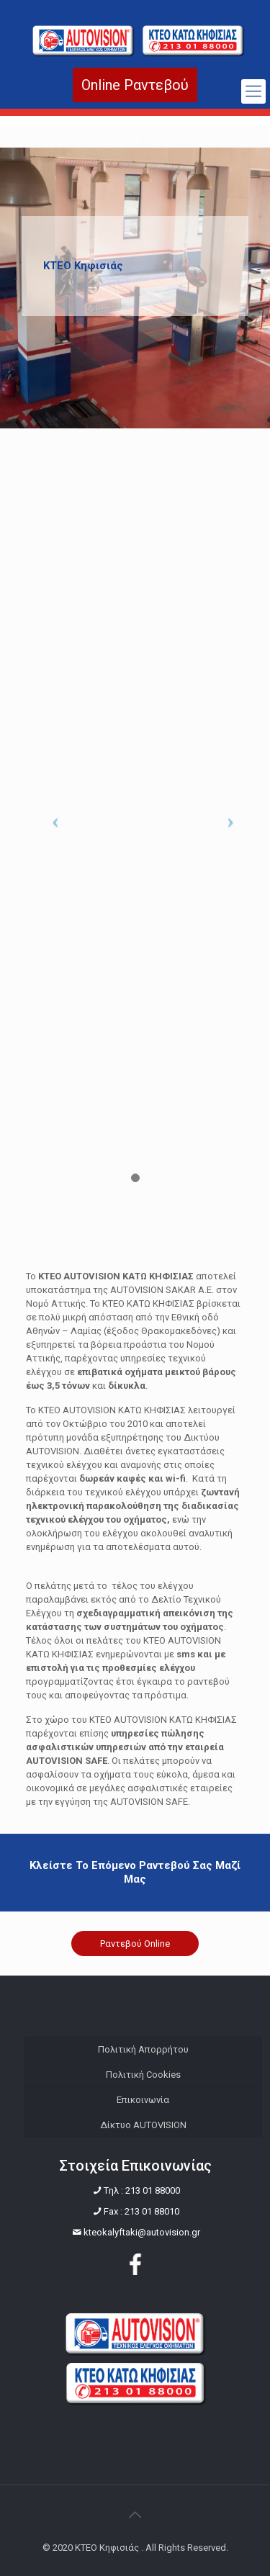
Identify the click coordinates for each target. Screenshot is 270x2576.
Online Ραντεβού (135, 85)
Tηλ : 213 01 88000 (142, 2190)
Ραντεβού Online (135, 1943)
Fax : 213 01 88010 (141, 2211)
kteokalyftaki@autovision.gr (142, 2232)
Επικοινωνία (143, 2099)
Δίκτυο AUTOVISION (143, 2125)
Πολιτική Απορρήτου (143, 2049)
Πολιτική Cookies (143, 2074)
